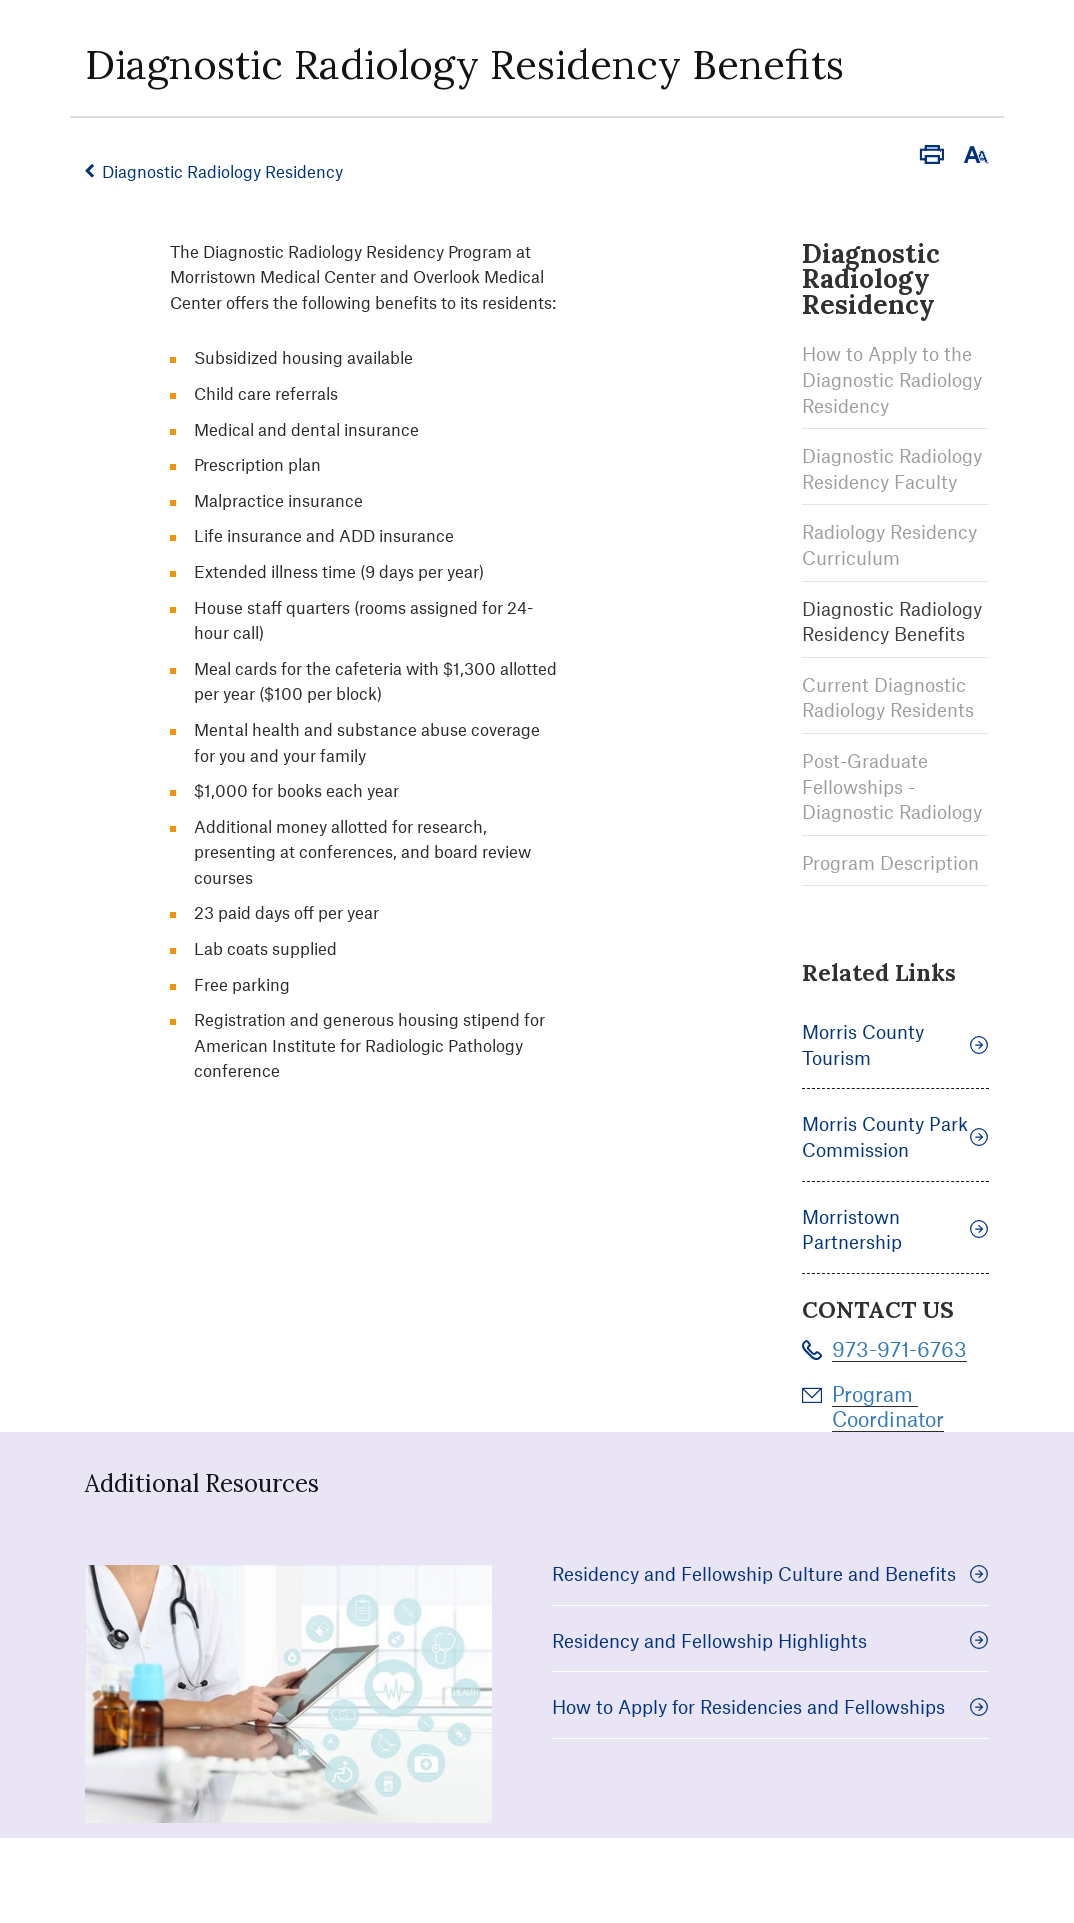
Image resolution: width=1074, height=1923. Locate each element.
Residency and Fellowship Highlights (770, 1640)
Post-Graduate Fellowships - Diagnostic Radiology (892, 786)
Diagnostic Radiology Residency (222, 171)
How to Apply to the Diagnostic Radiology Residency (892, 379)
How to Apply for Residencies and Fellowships (770, 1706)
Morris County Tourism (895, 1044)
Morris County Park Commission (895, 1136)
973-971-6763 (899, 1348)
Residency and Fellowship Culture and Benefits (770, 1573)
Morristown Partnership (895, 1229)
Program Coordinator (888, 1406)
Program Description (890, 862)
